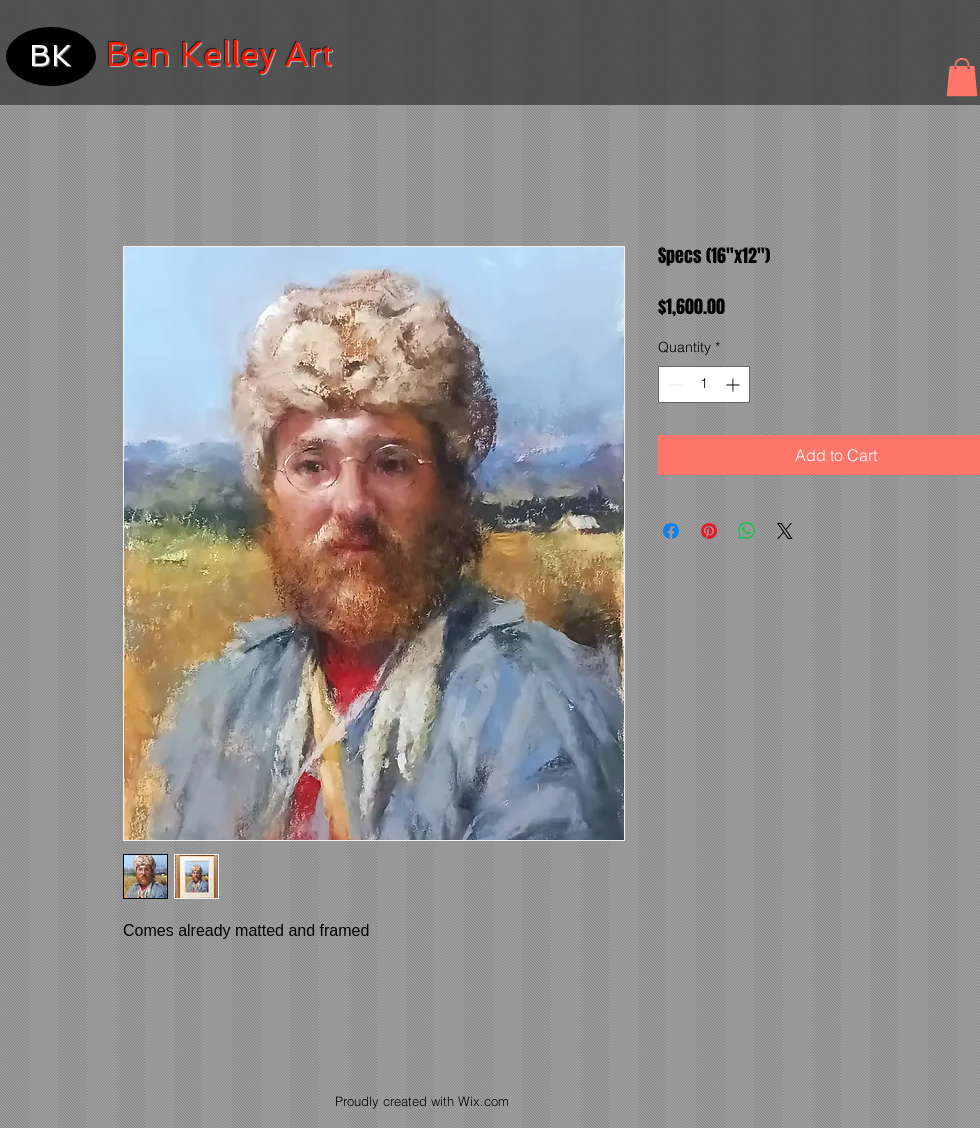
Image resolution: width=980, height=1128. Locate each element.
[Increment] (734, 384)
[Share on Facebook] (671, 531)
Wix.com (483, 1101)
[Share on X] (785, 531)
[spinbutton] (704, 384)
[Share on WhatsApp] (747, 531)
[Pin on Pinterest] (709, 531)
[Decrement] (673, 384)
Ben (138, 54)
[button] (962, 77)
